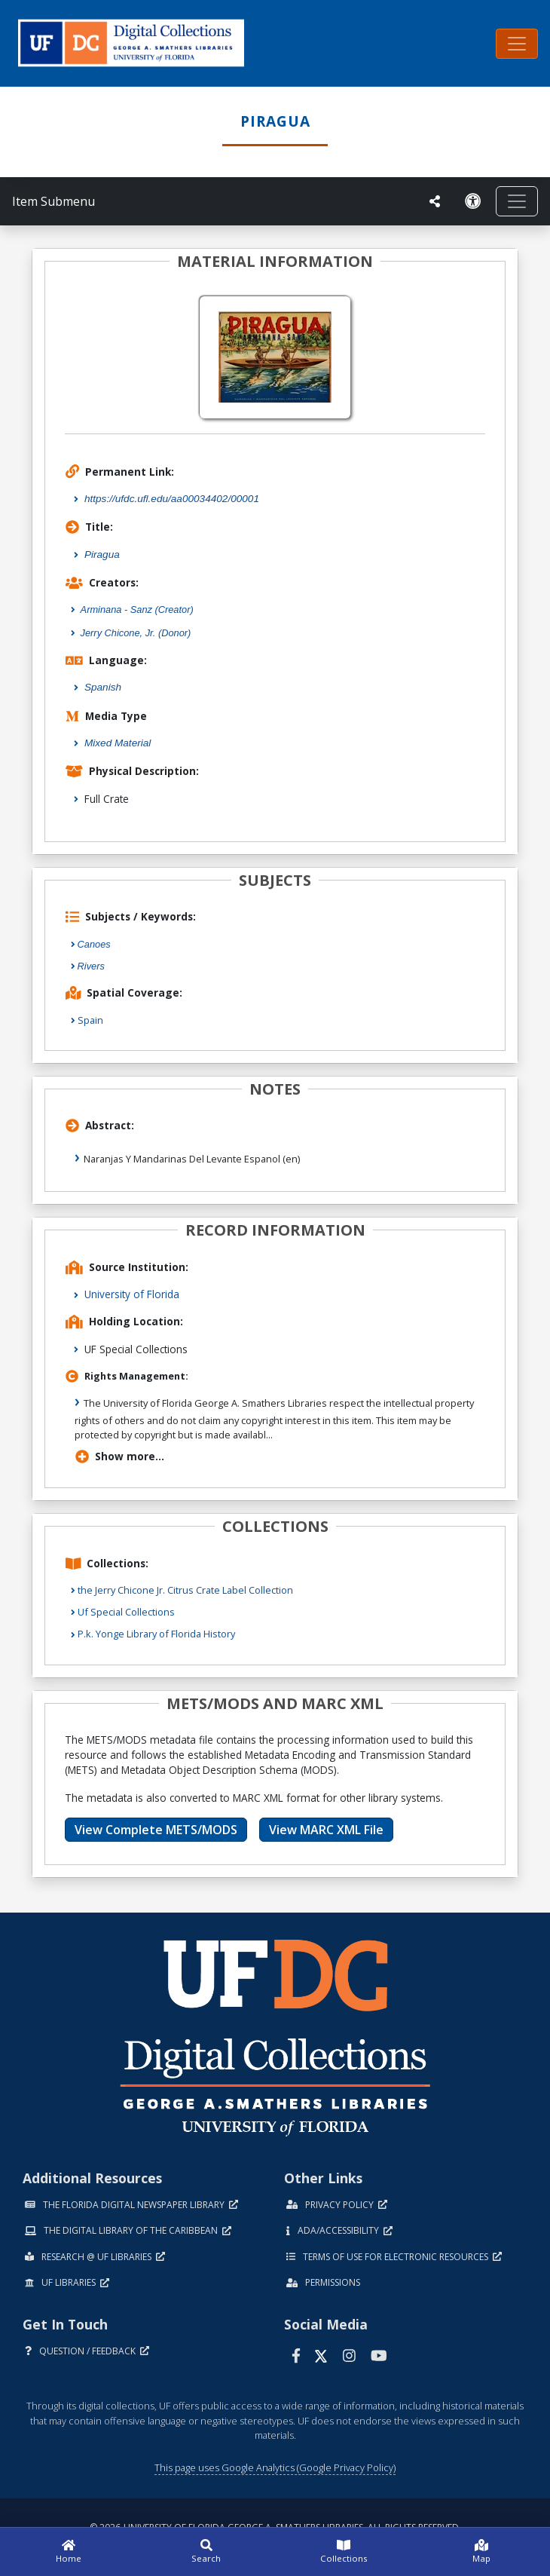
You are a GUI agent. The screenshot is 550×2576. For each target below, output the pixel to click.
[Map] (482, 2552)
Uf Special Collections (126, 1612)
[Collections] (344, 2552)
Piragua (102, 554)
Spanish (102, 687)
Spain (90, 1020)
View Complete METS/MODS (156, 1829)
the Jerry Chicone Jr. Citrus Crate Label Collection (185, 1590)
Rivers (91, 966)
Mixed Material (117, 743)
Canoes (94, 944)
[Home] (69, 2552)
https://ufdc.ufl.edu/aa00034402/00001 (171, 498)
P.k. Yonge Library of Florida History (156, 1633)
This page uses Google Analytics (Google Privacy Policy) (275, 2467)
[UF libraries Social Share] (435, 201)
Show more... (119, 1456)
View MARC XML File (326, 1829)
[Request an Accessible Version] (473, 201)
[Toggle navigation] (517, 44)
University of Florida (131, 1294)
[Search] (207, 2552)
